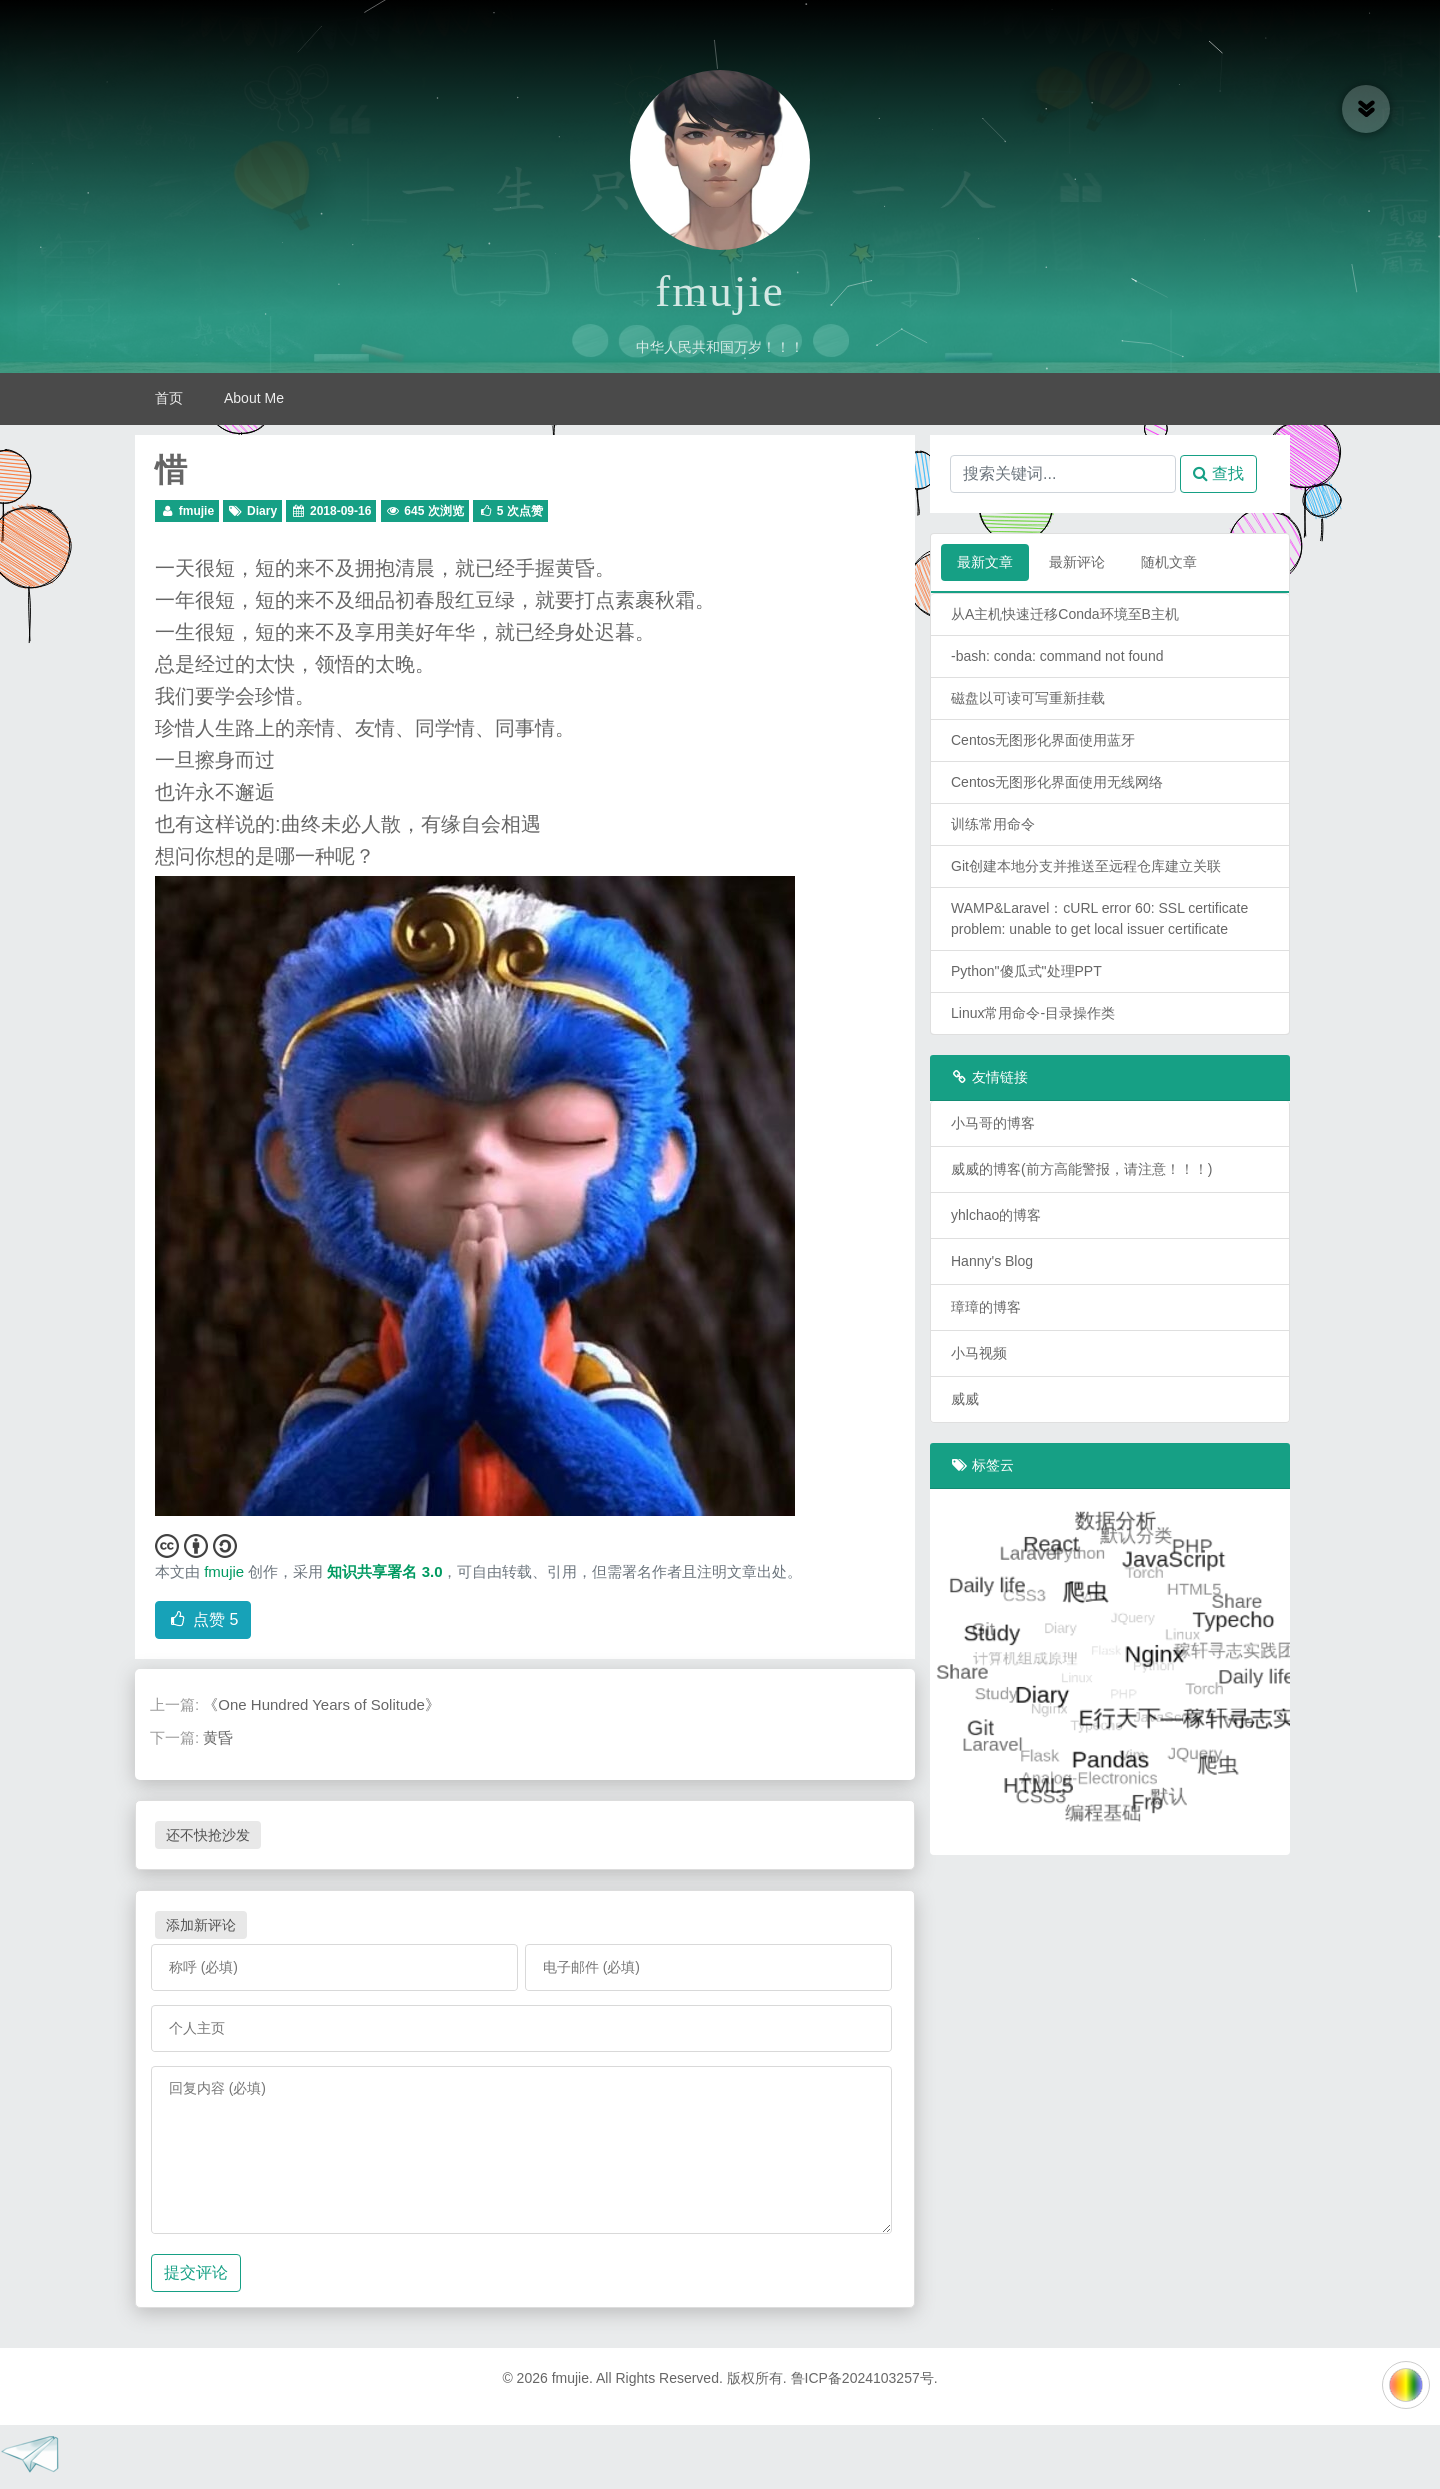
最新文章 (985, 562)
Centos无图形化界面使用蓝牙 (1043, 740)
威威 (965, 1399)
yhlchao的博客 (996, 1215)
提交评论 (196, 2272)
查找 (1218, 473)
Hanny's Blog (992, 1261)
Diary (262, 511)
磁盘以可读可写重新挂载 (1028, 698)
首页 (169, 398)
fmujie (719, 291)
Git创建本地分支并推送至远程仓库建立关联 (1086, 866)
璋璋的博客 (986, 1307)
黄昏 (218, 1737)
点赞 (203, 1619)
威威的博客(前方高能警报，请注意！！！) (1081, 1169)
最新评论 (1077, 562)
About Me (254, 398)
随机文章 (1169, 562)
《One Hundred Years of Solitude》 (321, 1704)
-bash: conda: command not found (1057, 656)
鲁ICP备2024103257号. (864, 2378)
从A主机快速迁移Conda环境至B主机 (1065, 614)
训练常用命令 (993, 824)
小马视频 (979, 1353)
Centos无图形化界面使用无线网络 (1057, 782)
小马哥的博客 (993, 1123)
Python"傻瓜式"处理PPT (1026, 971)
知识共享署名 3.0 (384, 1571)
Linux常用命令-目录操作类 (1033, 1013)
